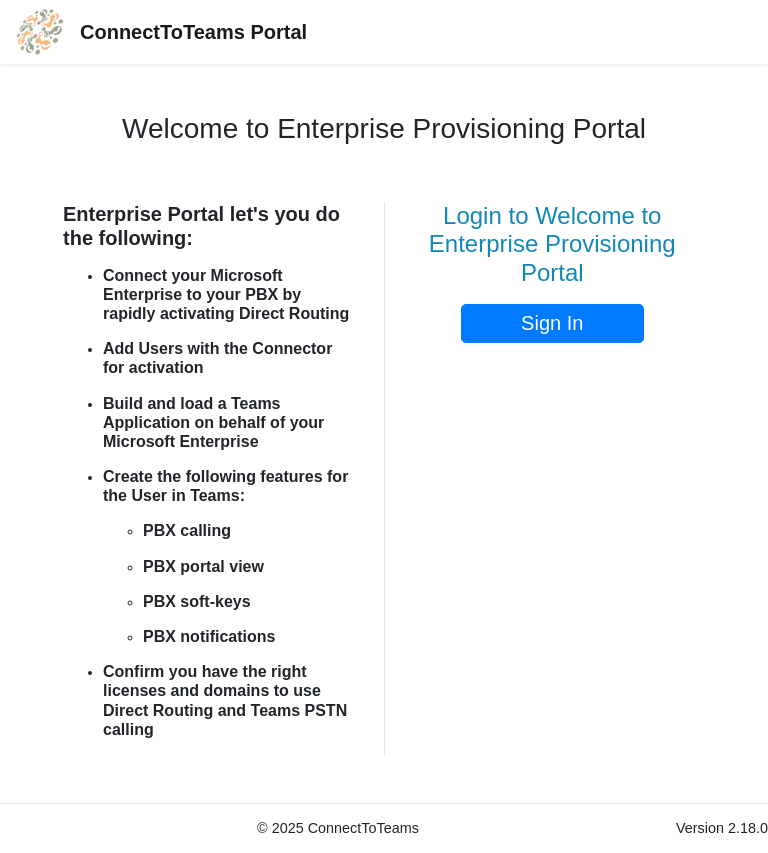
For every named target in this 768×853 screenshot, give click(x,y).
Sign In (552, 323)
